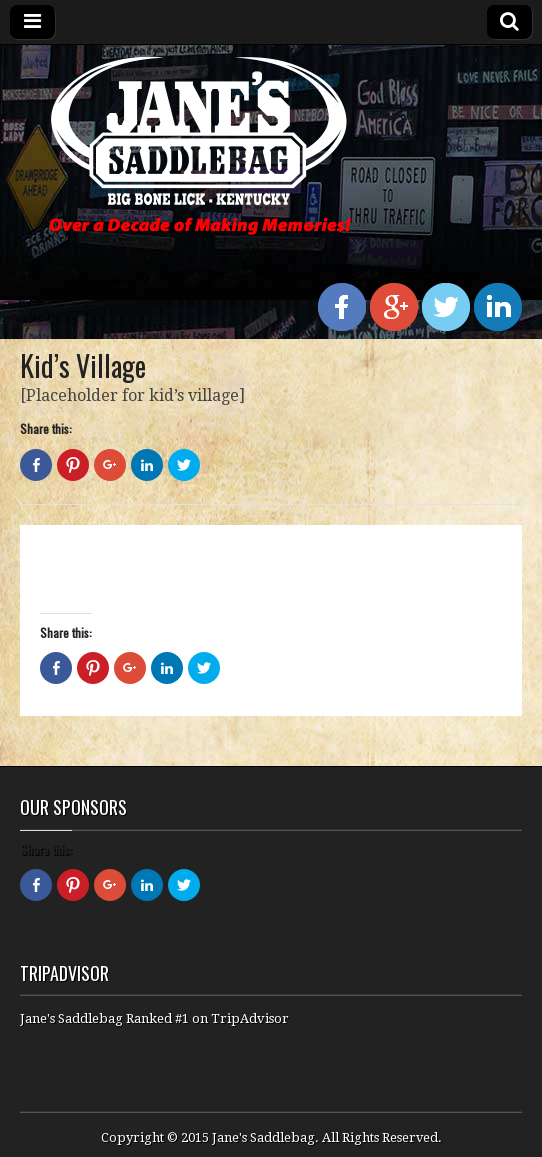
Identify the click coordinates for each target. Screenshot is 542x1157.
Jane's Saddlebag (263, 1137)
